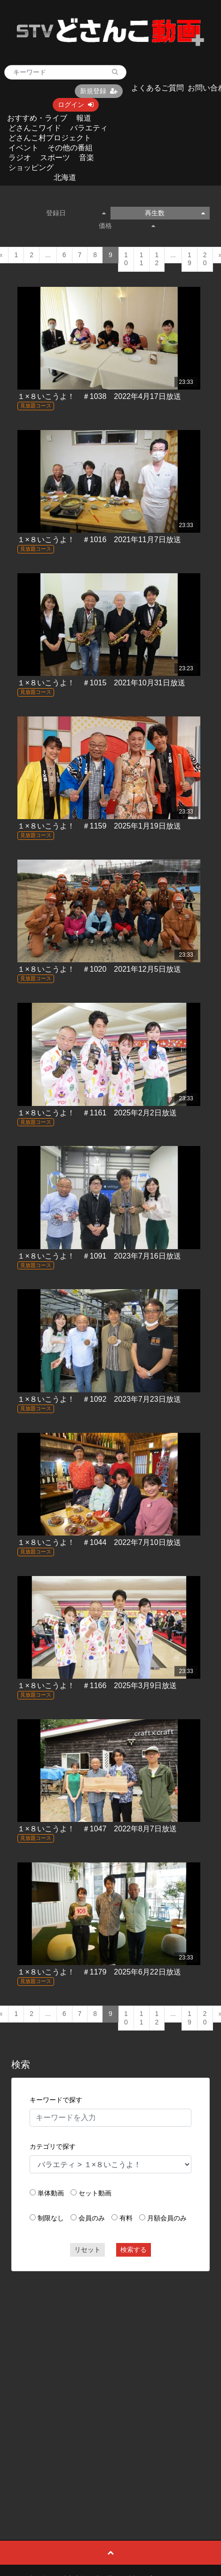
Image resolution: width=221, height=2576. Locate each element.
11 (141, 259)
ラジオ (19, 158)
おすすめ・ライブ (37, 118)
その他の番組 (70, 148)
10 (126, 259)
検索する (133, 2249)
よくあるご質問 (157, 88)
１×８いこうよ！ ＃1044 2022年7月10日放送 (99, 1542)
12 (157, 259)
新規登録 (99, 91)
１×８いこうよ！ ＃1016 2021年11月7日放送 (99, 540)
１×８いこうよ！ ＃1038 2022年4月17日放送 (99, 396)
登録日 (76, 213)
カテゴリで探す (53, 2146)
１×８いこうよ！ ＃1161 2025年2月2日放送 (96, 1113)
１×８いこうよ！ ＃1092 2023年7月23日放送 (99, 1399)
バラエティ (89, 128)
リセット (87, 2249)
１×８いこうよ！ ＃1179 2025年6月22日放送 (99, 1972)
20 (205, 259)
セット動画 (95, 2193)
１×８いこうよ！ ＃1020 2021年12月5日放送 (99, 969)
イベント (23, 148)
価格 (127, 225)
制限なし (51, 2218)
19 (189, 259)
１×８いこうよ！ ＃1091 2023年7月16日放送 (99, 1256)
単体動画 (51, 2193)
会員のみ (92, 2218)
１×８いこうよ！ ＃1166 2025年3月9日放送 (96, 1686)
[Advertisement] (103, 2384)
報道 (83, 118)
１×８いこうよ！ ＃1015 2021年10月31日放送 (101, 683)
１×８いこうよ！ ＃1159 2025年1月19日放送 (99, 826)
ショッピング (31, 167)
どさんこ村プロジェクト (49, 138)
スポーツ (55, 158)
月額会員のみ (167, 2218)
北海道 (65, 177)
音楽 (86, 158)
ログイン (76, 104)
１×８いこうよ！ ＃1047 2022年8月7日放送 (96, 1829)
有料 (126, 2218)
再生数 (175, 213)
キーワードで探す (56, 2100)
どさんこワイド (34, 128)
